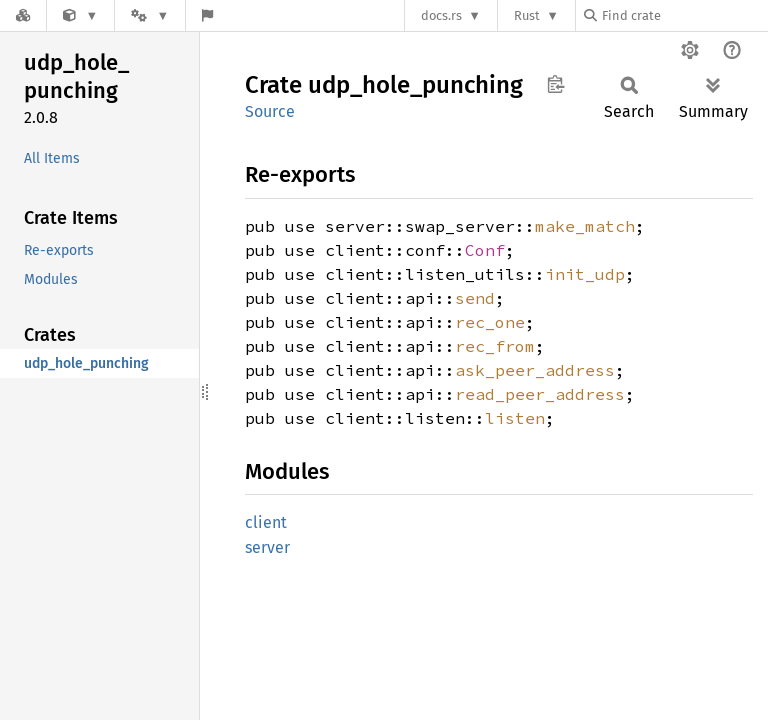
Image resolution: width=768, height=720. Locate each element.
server (267, 547)
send (475, 298)
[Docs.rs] (23, 15)
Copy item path (555, 84)
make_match (585, 226)
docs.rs (441, 15)
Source (270, 111)
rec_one (490, 322)
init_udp (585, 274)
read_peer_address (540, 394)
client (266, 522)
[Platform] (150, 15)
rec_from (495, 346)
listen (515, 418)
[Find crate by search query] (684, 15)
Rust (527, 15)
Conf (485, 250)
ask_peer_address (535, 370)
